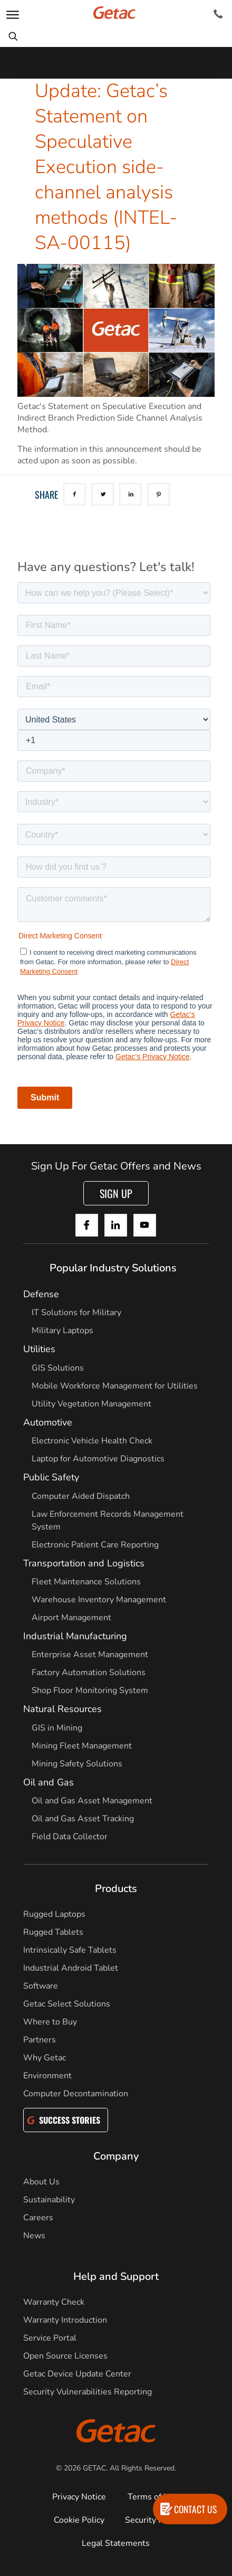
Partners (39, 2040)
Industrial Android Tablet (70, 1968)
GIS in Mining (57, 1728)
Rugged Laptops (54, 1914)
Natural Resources (62, 1709)
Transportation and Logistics (83, 1563)
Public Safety (51, 1477)
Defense (41, 1294)
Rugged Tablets (53, 1932)
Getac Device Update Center (77, 2374)
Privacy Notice (79, 2497)
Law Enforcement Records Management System (107, 1520)
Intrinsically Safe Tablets (70, 1950)
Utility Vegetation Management (91, 1404)
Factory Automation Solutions (89, 1672)
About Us (41, 2182)
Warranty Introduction (65, 2320)
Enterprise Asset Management (90, 1654)
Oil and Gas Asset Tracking (83, 1818)
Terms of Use (153, 2497)
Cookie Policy (79, 2520)
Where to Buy (50, 2022)
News (34, 2235)
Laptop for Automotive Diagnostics (98, 1459)
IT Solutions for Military (76, 1312)
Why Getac (44, 2058)
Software (40, 1986)
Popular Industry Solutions (113, 1268)
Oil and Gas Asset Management (92, 1801)
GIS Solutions (58, 1368)
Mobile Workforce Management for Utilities (115, 1386)
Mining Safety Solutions (77, 1764)
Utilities (39, 1349)
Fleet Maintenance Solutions (86, 1582)
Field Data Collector (70, 1836)
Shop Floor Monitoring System (90, 1690)
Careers (38, 2217)
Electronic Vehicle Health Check (92, 1441)
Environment (47, 2075)
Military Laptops (62, 1330)
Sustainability (49, 2200)
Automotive (47, 1422)
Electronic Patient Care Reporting (95, 1545)
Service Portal (49, 2338)
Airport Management (71, 1617)
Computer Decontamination (75, 2093)
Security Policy (153, 2520)
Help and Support (116, 2276)
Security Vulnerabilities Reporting (87, 2392)
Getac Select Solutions (66, 2004)
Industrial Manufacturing (75, 1636)
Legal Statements (116, 2543)
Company (116, 2156)
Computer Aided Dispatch (81, 1496)
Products (116, 1888)
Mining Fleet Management (82, 1746)
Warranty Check (53, 2302)
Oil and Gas (48, 1782)
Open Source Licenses (65, 2356)
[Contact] (218, 14)
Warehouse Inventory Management (99, 1599)
